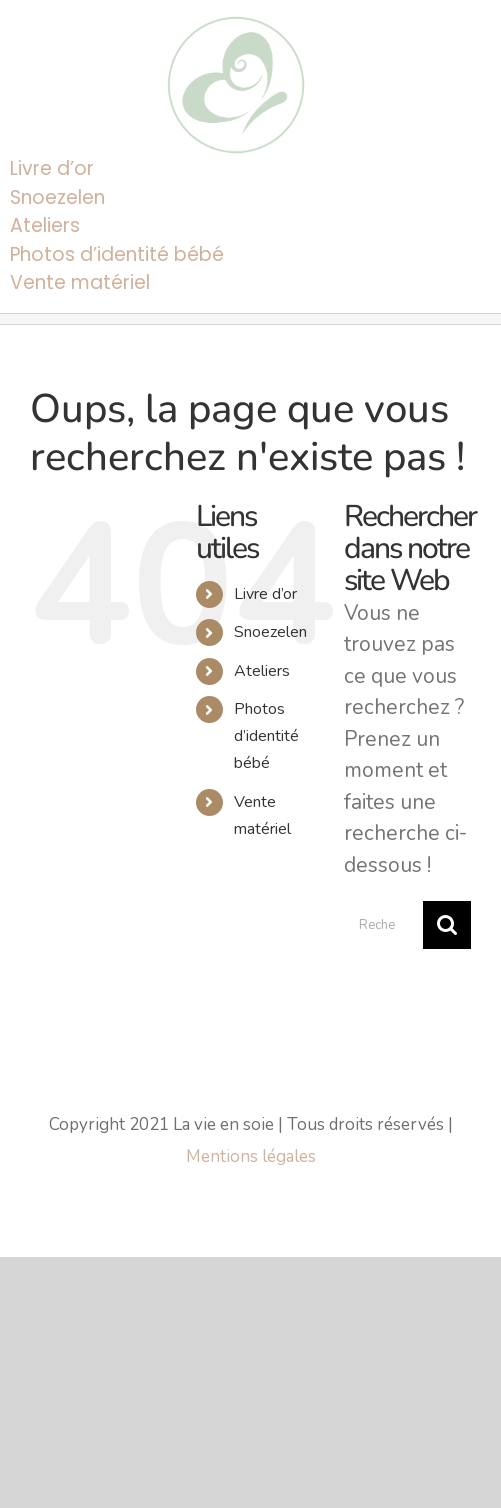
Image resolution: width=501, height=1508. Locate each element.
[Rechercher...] (383, 925)
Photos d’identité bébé (266, 736)
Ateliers (262, 671)
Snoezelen (270, 632)
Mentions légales (251, 1156)
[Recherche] (447, 925)
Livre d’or (265, 594)
